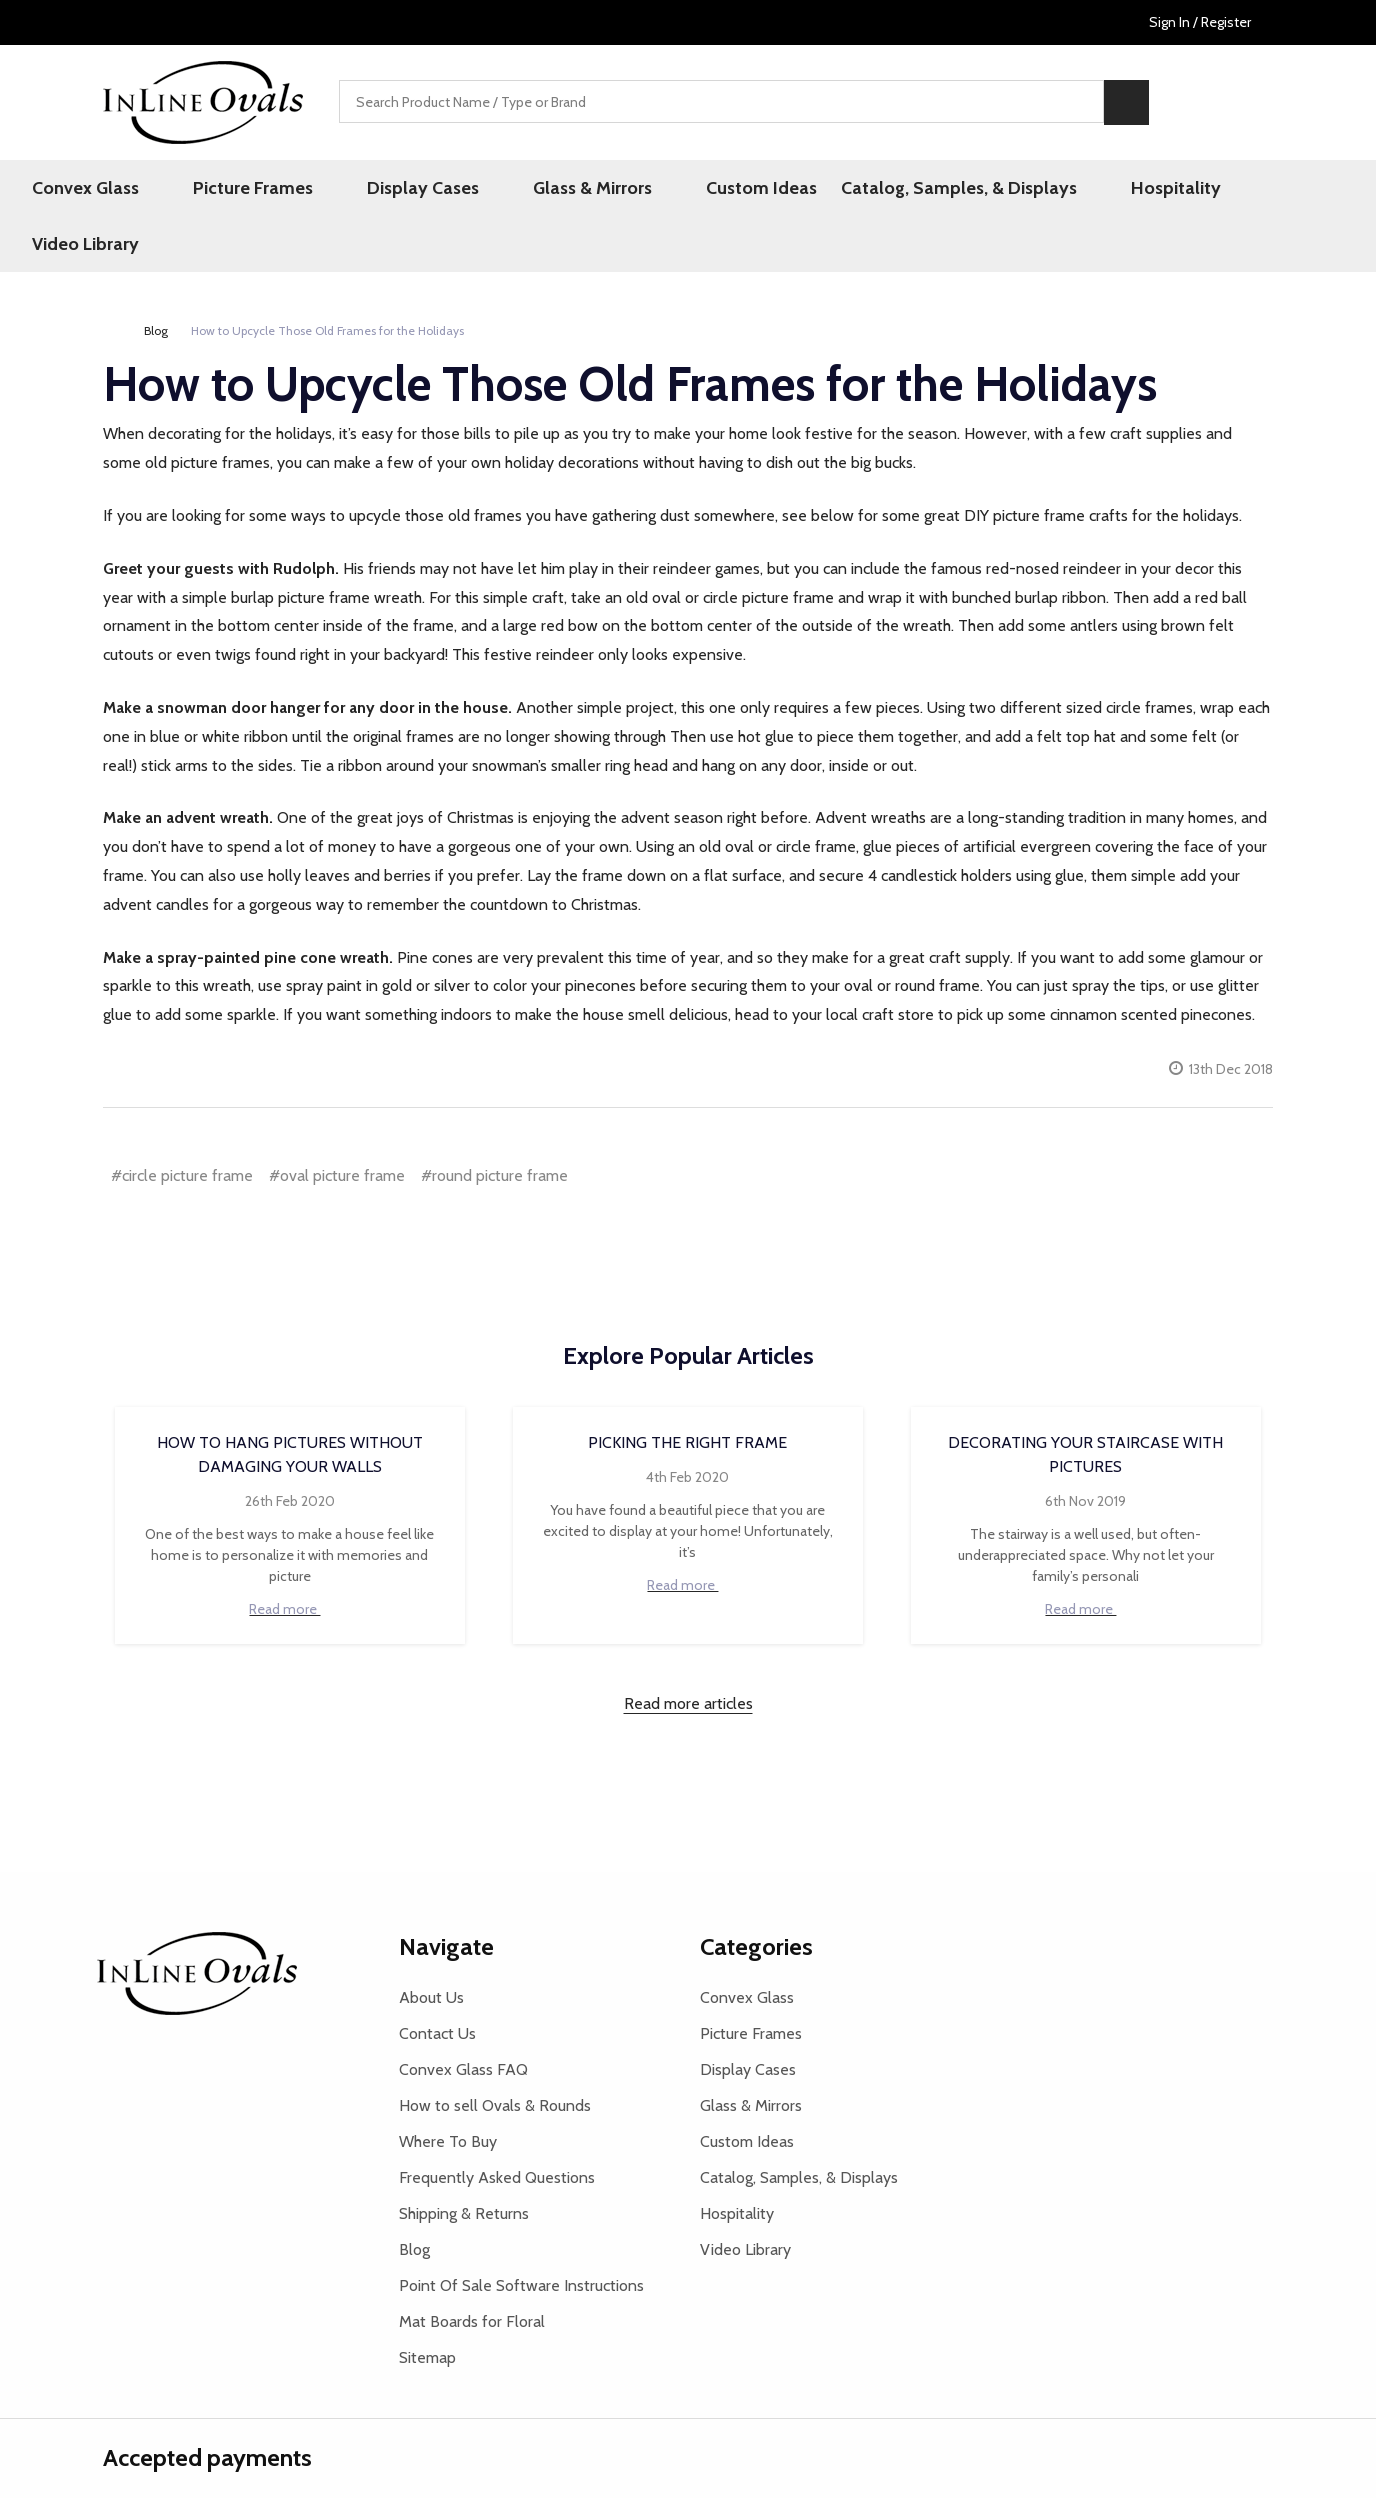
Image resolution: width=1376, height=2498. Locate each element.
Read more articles (688, 1649)
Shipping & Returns (464, 2159)
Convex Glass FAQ (463, 2015)
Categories (756, 1892)
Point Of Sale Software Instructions (521, 2231)
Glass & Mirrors (571, 189)
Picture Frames (276, 189)
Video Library (1241, 189)
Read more (289, 1555)
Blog (414, 2195)
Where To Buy (448, 2087)
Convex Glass (130, 189)
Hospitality (1115, 189)
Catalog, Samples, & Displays (920, 189)
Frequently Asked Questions (497, 2123)
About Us (431, 1943)
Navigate (446, 1892)
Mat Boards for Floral (472, 2267)
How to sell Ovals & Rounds (495, 2051)
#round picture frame (494, 1121)
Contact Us (437, 1979)
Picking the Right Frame (687, 1388)
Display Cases (424, 189)
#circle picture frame (182, 1121)
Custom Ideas (718, 189)
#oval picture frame (337, 1121)
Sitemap (427, 2303)
